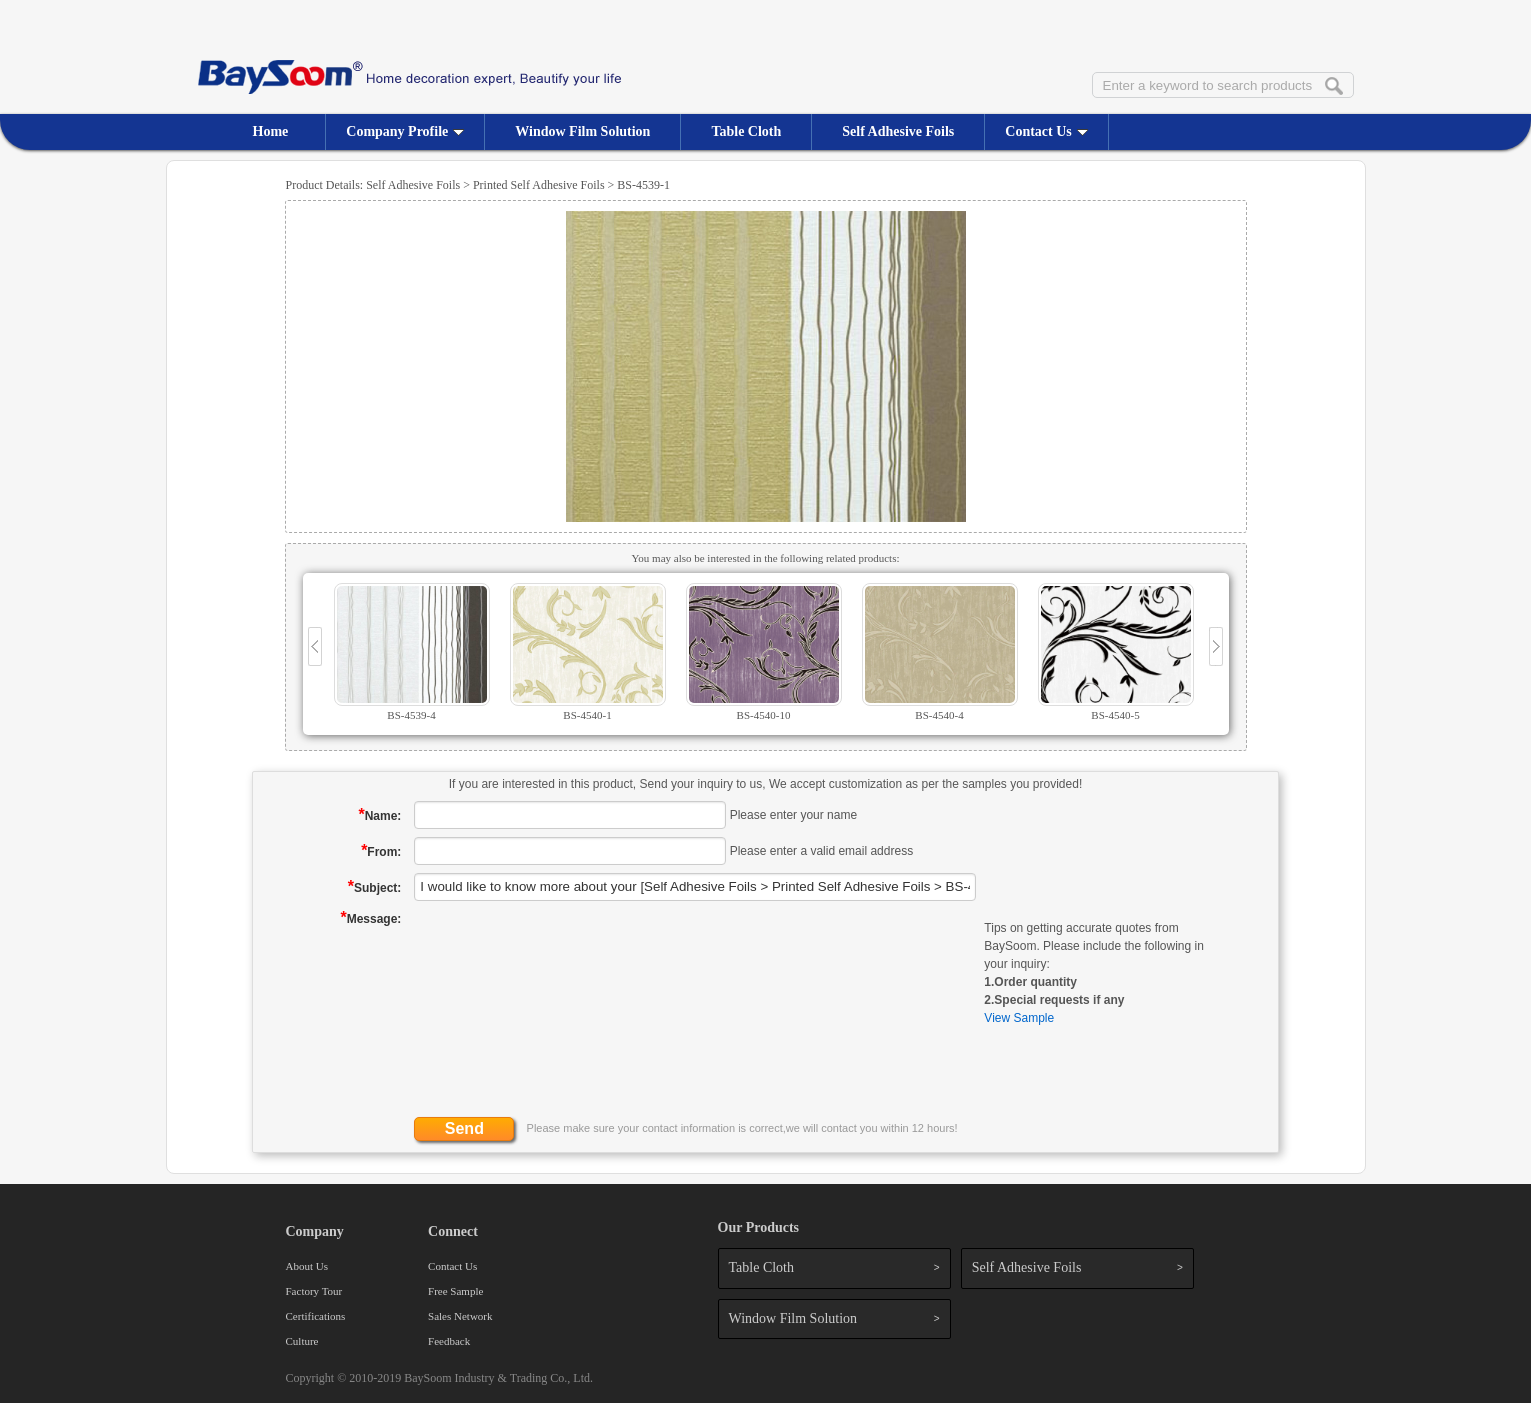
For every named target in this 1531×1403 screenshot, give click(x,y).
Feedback (449, 1341)
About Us (307, 1266)
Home (271, 131)
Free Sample (455, 1291)
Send (464, 1128)
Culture (302, 1341)
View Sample (1019, 1018)
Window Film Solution (582, 131)
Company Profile (405, 131)
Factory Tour (314, 1291)
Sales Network (460, 1316)
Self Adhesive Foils (898, 131)
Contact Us (1046, 131)
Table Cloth (746, 131)
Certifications (316, 1316)
